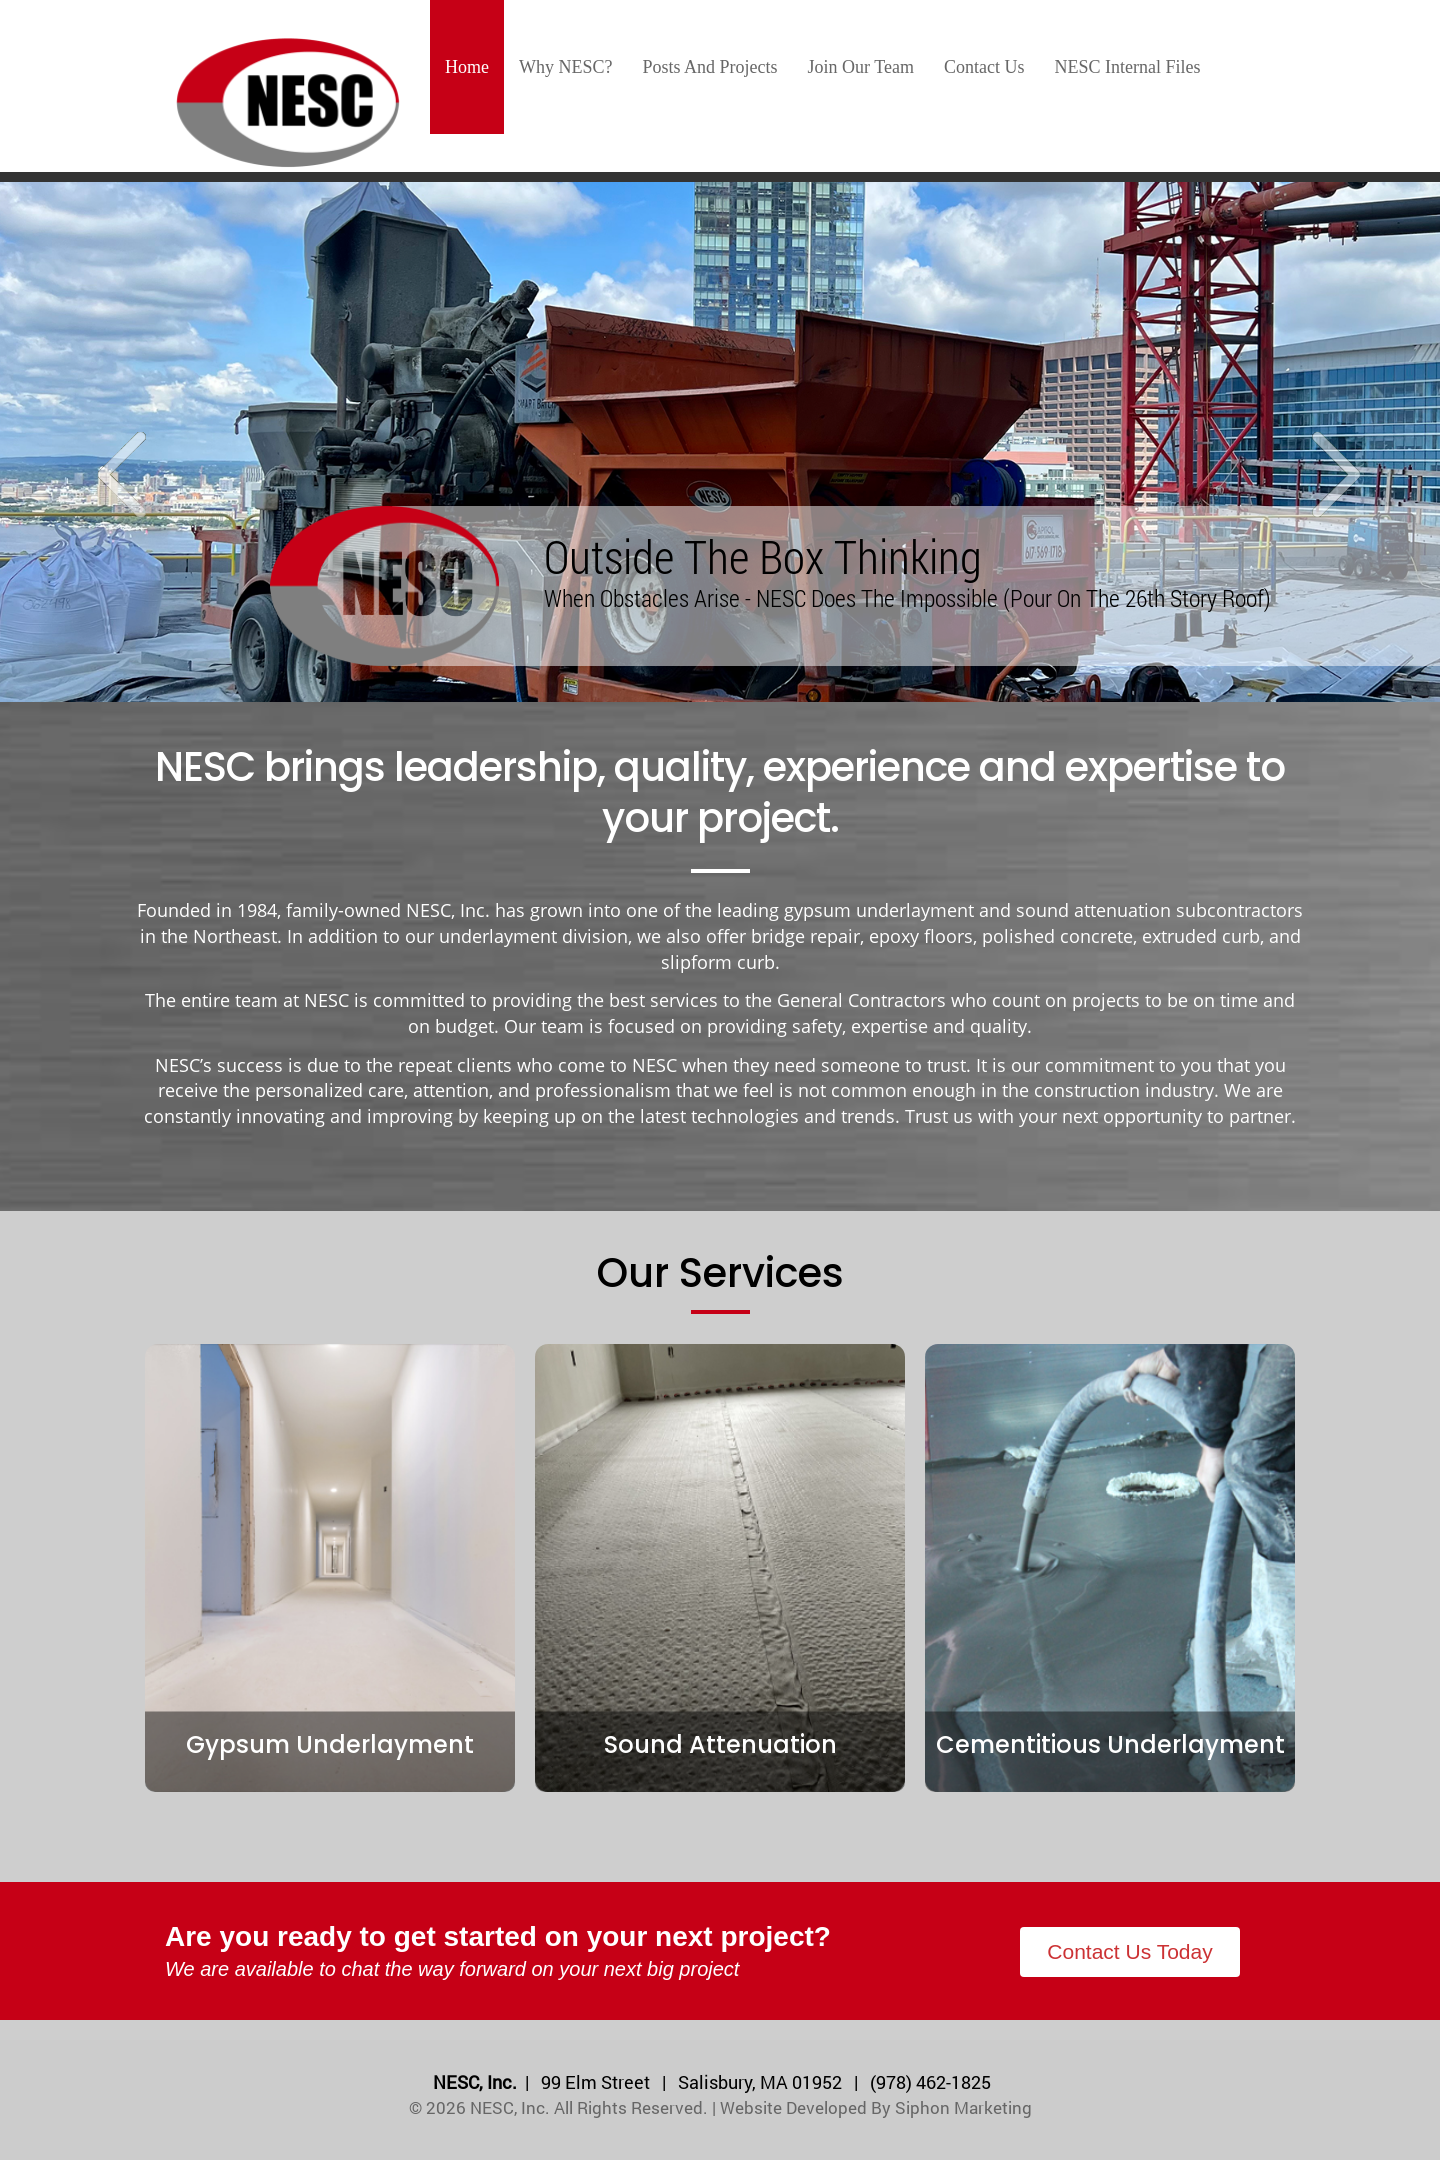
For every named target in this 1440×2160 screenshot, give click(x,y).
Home (467, 67)
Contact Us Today (1129, 1951)
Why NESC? (566, 67)
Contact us (984, 67)
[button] (108, 442)
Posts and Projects (710, 67)
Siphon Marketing (963, 2107)
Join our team (861, 67)
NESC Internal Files (1127, 67)
